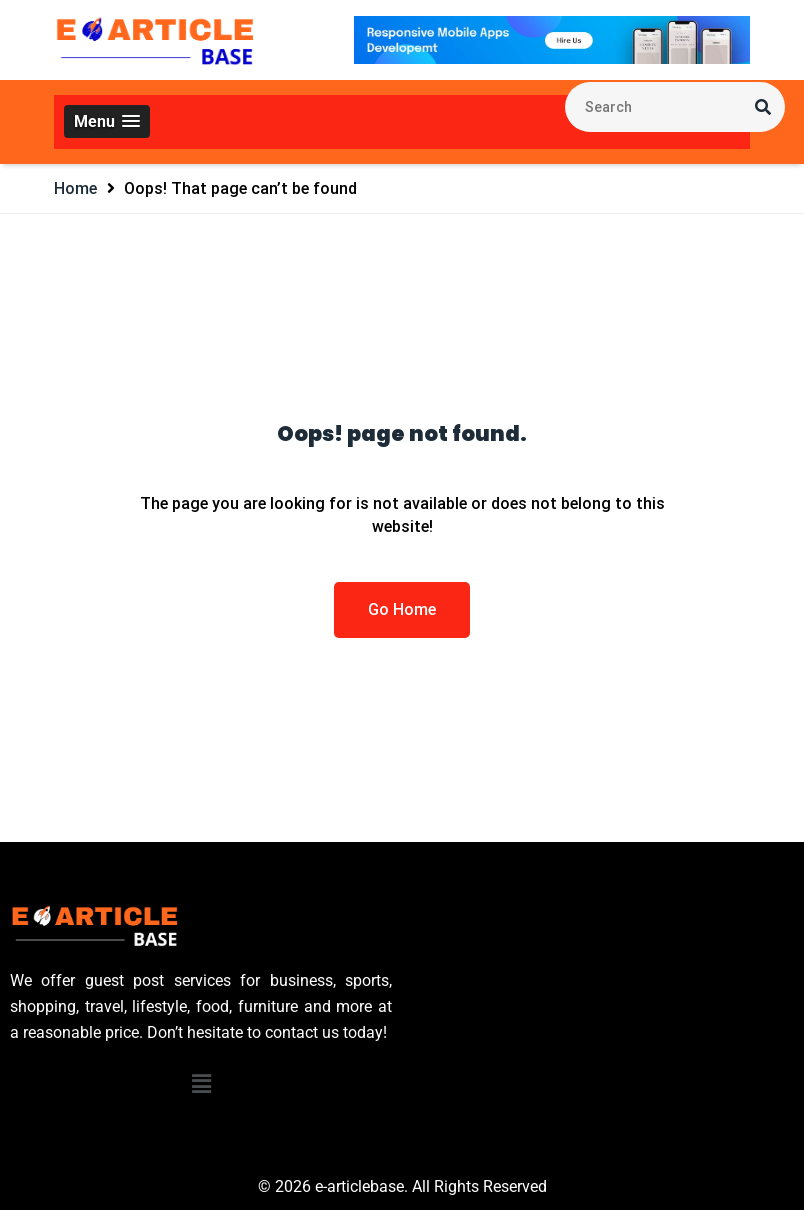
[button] (107, 121)
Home (75, 188)
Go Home (402, 609)
